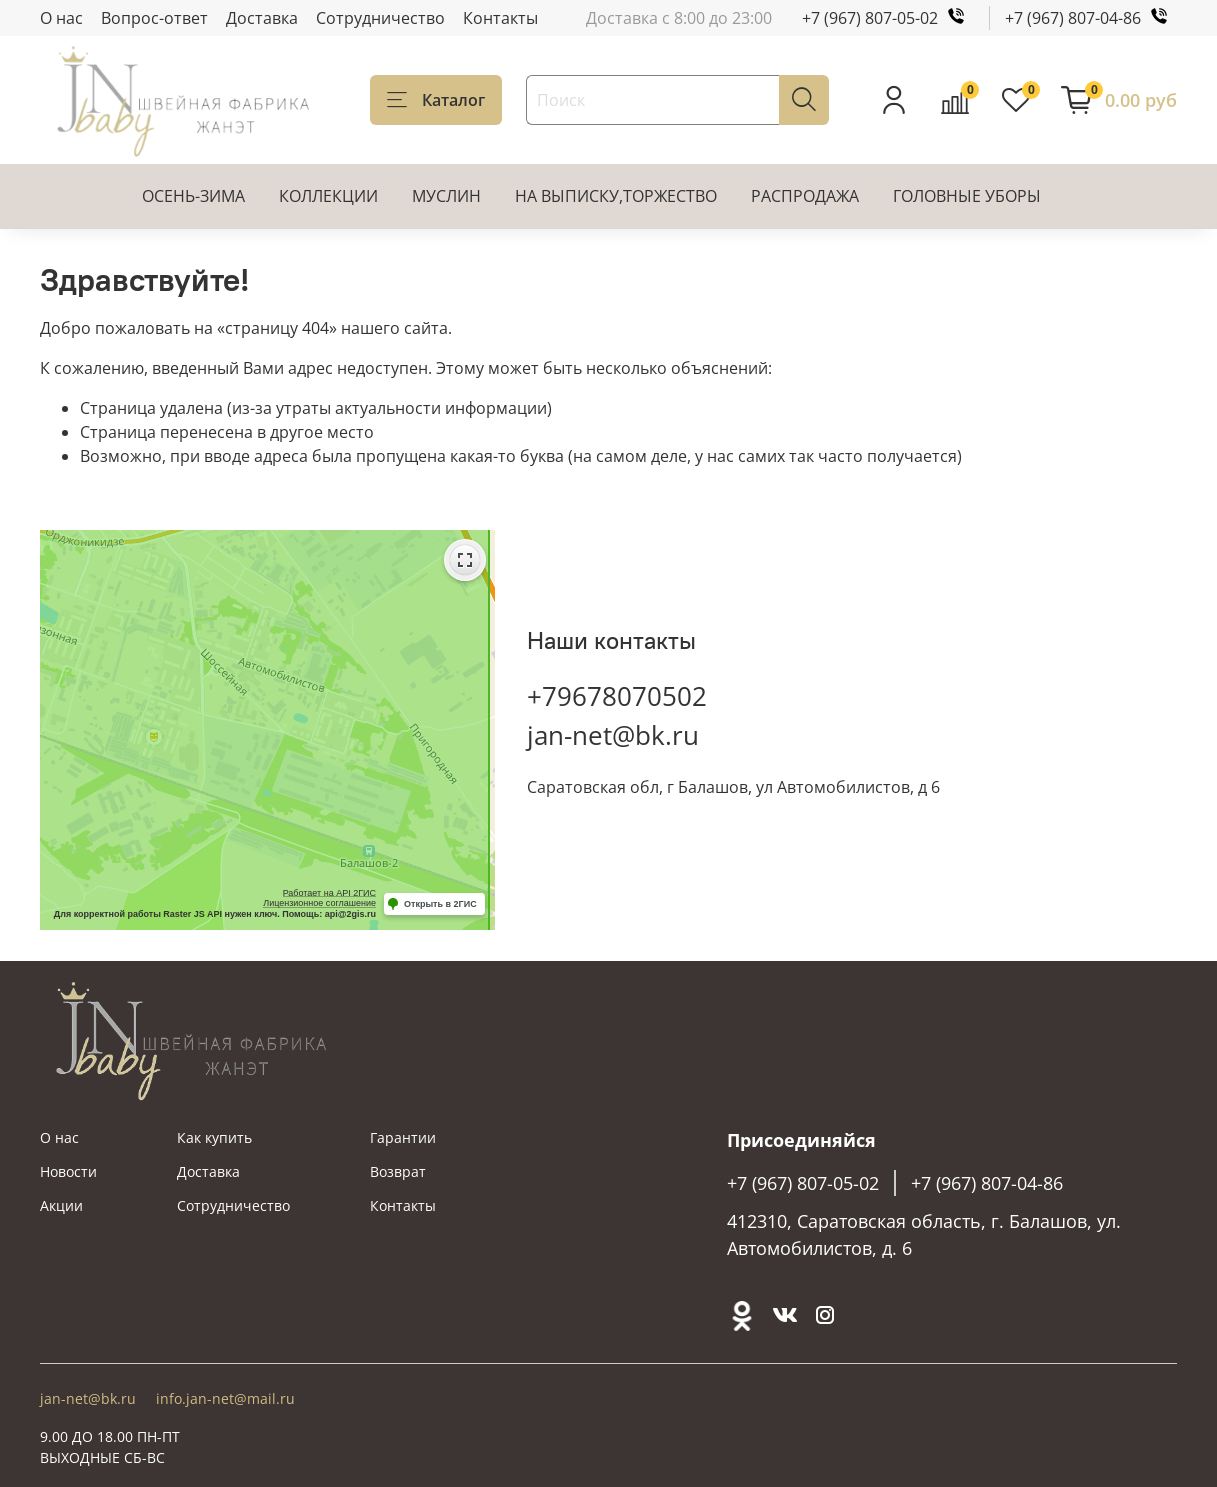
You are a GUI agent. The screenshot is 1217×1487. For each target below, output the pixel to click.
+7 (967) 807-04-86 (1091, 18)
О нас (61, 18)
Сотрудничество (380, 18)
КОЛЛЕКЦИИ (328, 196)
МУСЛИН (446, 196)
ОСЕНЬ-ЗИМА (193, 196)
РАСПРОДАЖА (805, 196)
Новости (68, 1171)
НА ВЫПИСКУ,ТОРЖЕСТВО (616, 196)
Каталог (436, 100)
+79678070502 (617, 696)
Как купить (214, 1137)
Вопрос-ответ (154, 18)
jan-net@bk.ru (613, 735)
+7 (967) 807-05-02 (888, 18)
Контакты (500, 18)
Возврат (398, 1171)
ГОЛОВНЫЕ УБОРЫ (967, 196)
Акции (61, 1205)
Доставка (262, 18)
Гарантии (403, 1137)
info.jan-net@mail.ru (225, 1398)
